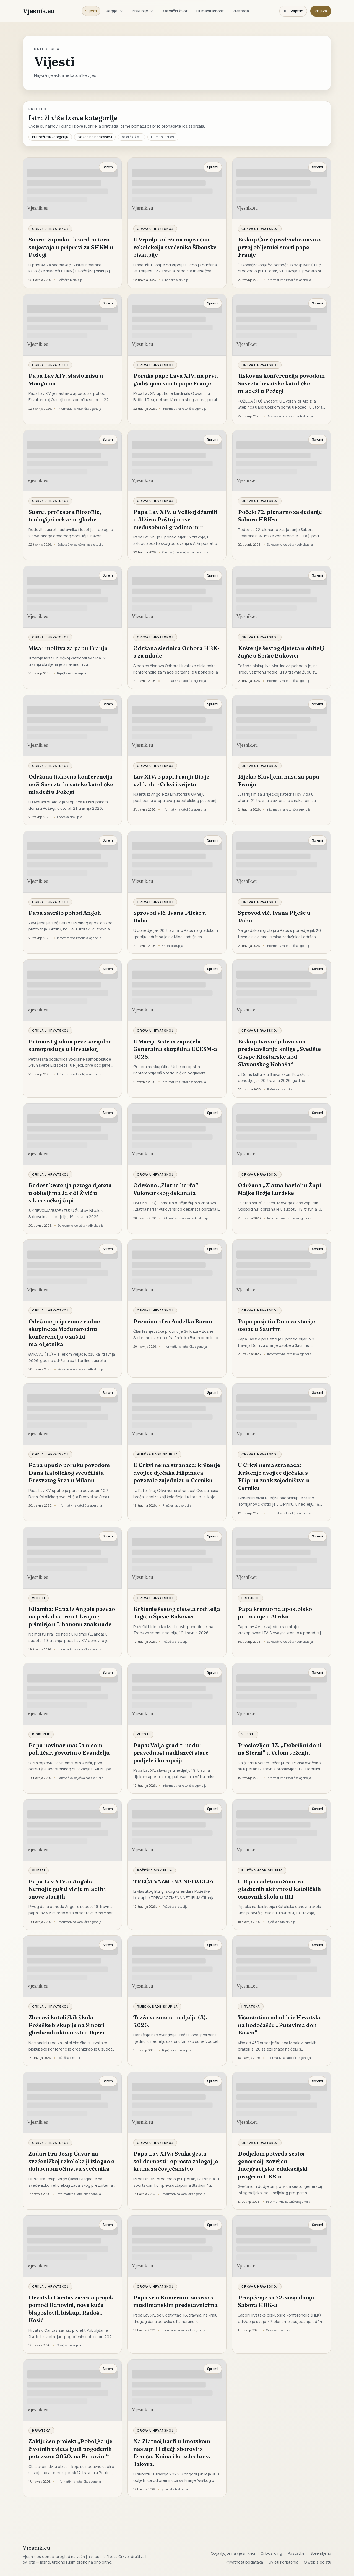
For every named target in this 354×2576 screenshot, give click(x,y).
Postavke (296, 2553)
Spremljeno (320, 2553)
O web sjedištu (317, 2562)
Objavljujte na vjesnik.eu (233, 2553)
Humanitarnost (210, 11)
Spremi (108, 167)
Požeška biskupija (154, 1870)
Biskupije (143, 11)
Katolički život (175, 11)
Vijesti (91, 11)
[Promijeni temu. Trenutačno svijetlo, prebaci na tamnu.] (293, 11)
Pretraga (241, 11)
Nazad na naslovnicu (95, 137)
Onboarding (271, 2553)
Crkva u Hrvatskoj (50, 229)
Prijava (321, 11)
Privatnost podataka (244, 2562)
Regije (114, 11)
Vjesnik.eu (38, 11)
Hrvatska (250, 2006)
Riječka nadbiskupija (157, 1454)
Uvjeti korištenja (283, 2562)
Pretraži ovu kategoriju (50, 137)
